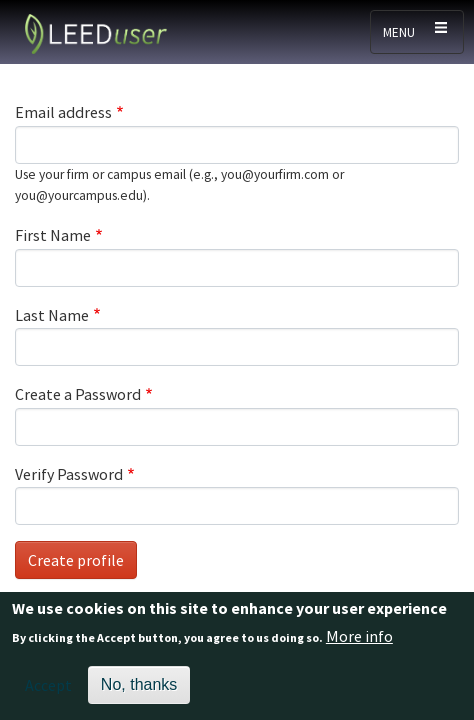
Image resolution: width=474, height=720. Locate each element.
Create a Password (78, 394)
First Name (53, 235)
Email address (63, 112)
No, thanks (139, 688)
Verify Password (69, 474)
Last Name (52, 315)
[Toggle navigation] (417, 32)
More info (359, 640)
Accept (48, 689)
